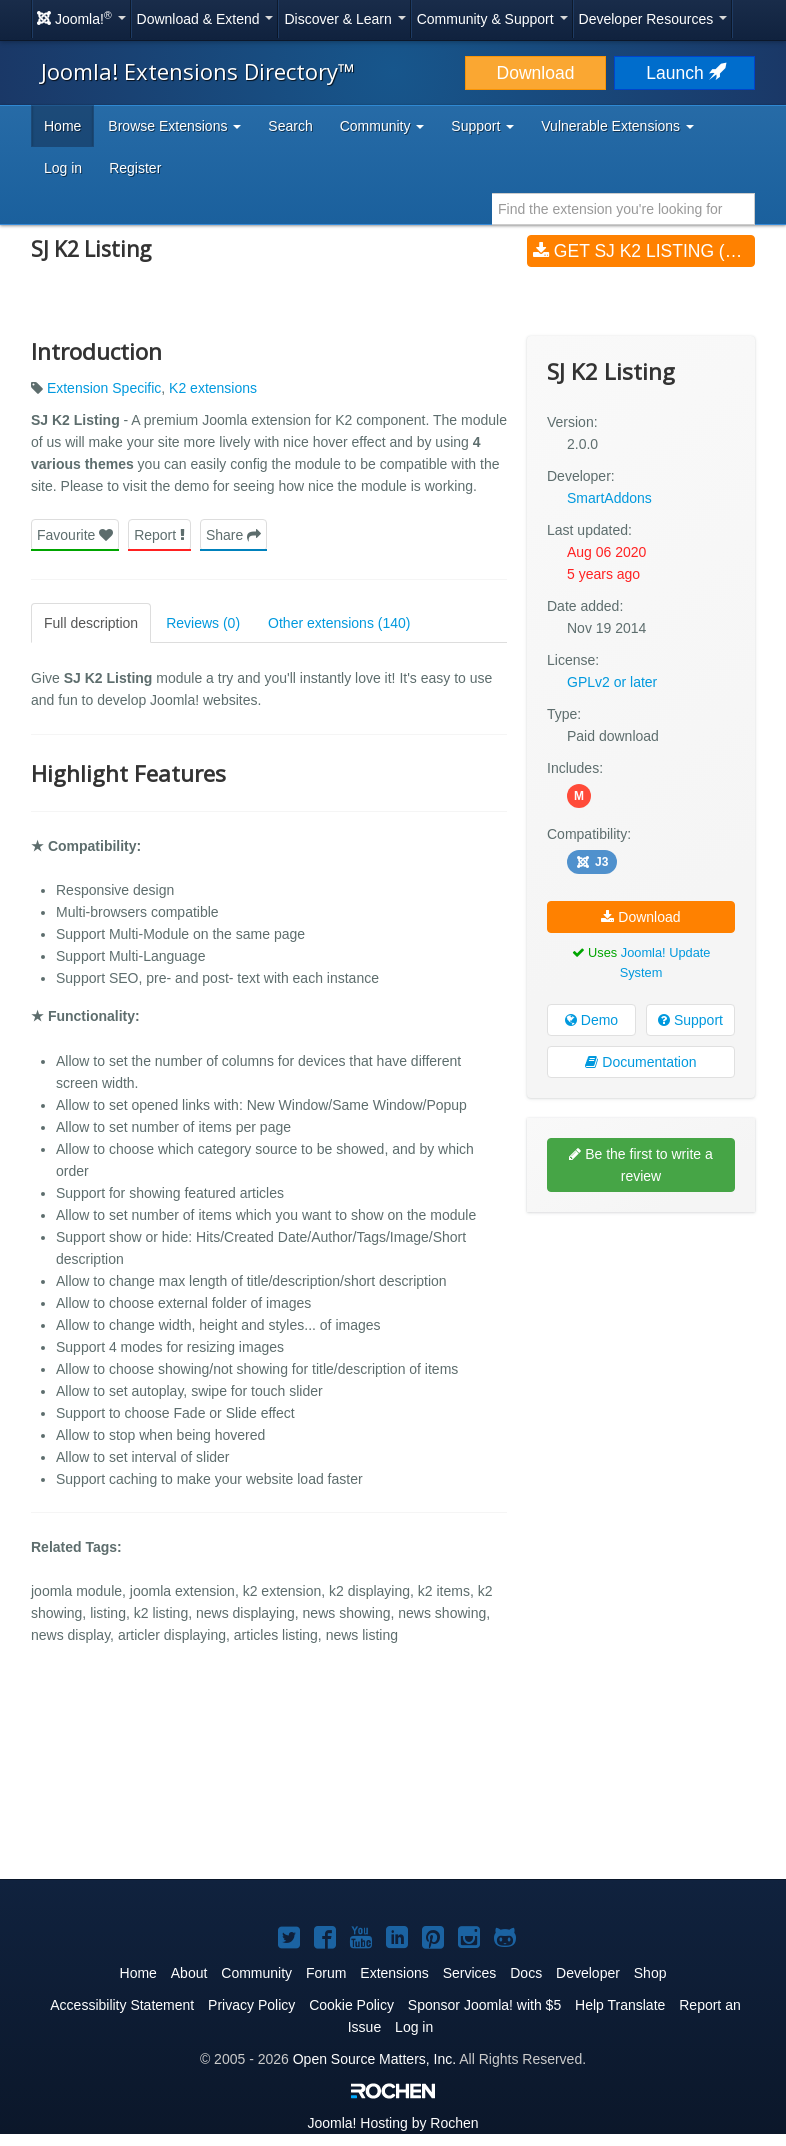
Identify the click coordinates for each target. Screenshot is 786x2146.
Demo (591, 1020)
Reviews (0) (203, 623)
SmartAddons (609, 498)
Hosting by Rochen (392, 2123)
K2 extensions (213, 388)
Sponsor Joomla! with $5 (484, 2005)
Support (690, 1020)
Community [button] (382, 126)
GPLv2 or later (612, 682)
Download (536, 73)
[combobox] (623, 209)
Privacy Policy (251, 2005)
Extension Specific (104, 388)
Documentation (640, 1062)
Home (62, 126)
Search (290, 126)
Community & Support (492, 19)
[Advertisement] (641, 1357)
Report (159, 535)
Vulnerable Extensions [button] (617, 126)
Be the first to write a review (641, 1165)
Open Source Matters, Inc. (374, 2059)
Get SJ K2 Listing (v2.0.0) (644, 251)
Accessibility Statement (122, 2005)
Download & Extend (205, 19)
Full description (91, 623)
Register (135, 168)
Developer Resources (653, 19)
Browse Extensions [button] (174, 126)
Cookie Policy (351, 2005)
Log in (63, 168)
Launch (684, 73)
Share (233, 535)
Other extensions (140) (339, 623)
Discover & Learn (344, 19)
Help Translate (620, 2005)
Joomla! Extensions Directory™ (198, 71)
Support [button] (482, 126)
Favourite (75, 535)
